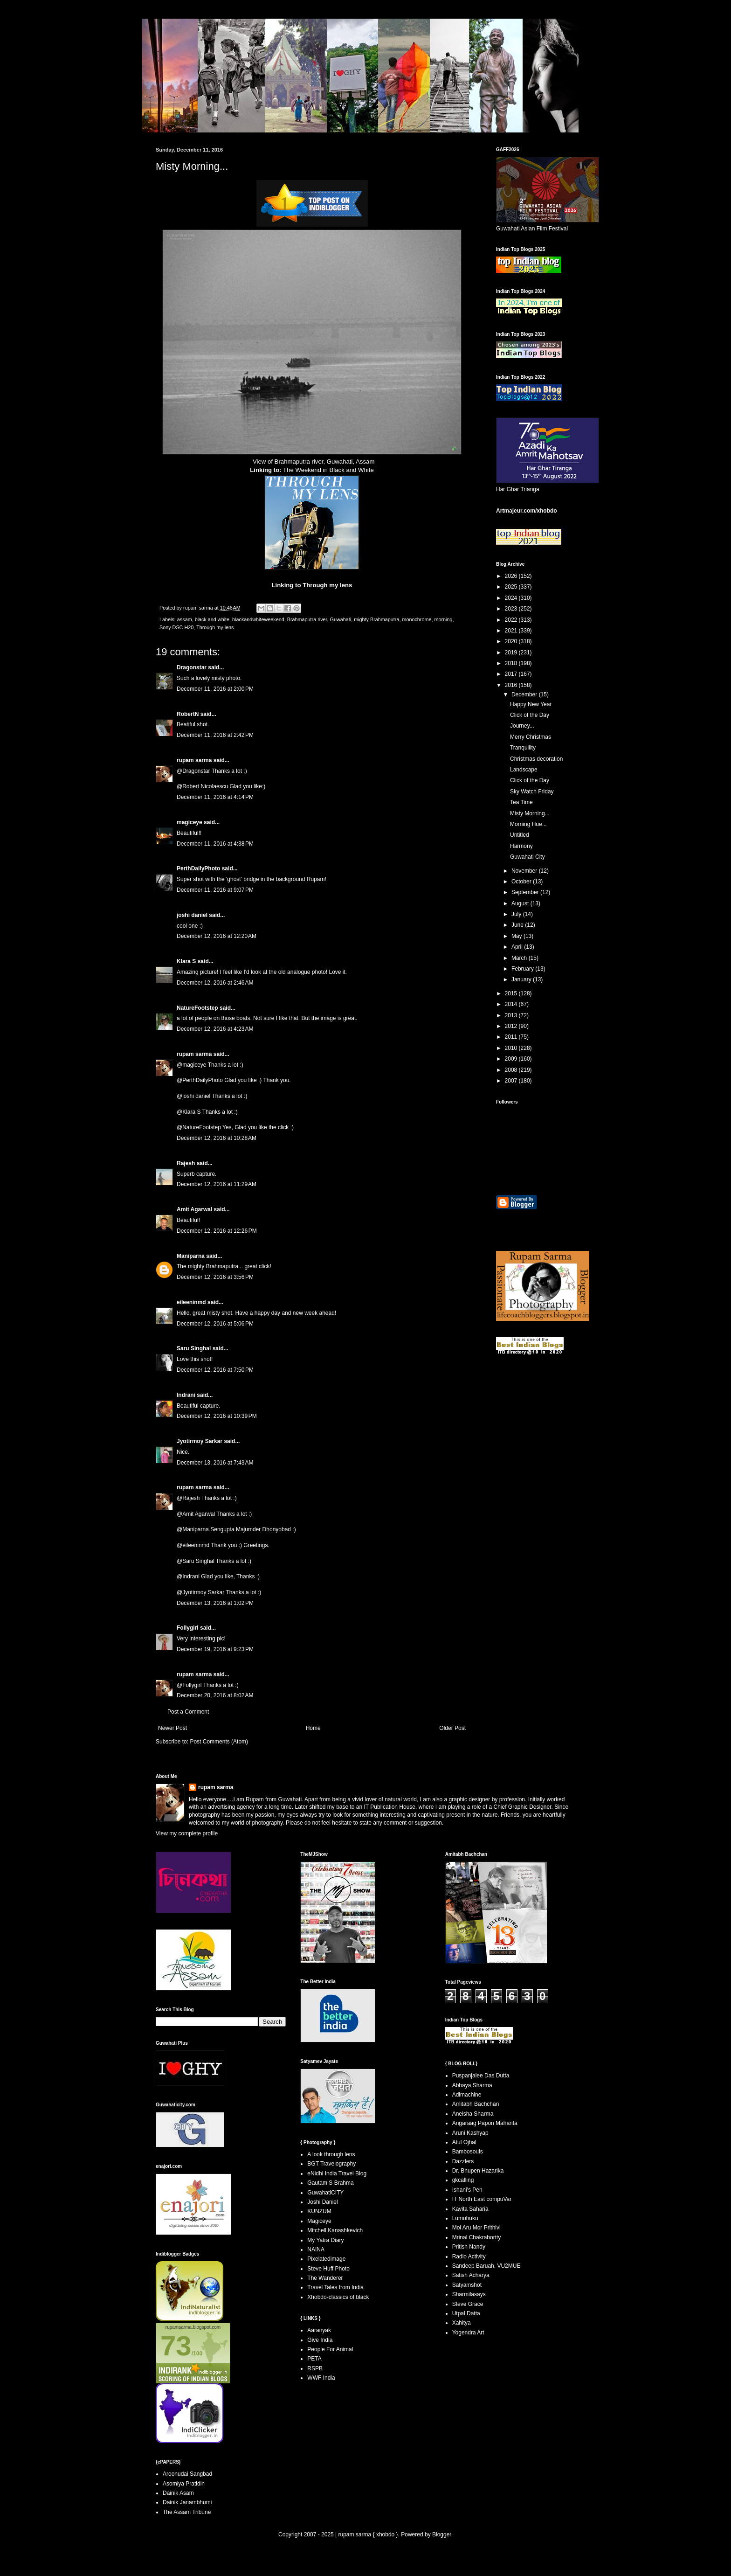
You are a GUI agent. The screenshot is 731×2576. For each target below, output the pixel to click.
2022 (512, 620)
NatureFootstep (197, 1008)
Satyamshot (467, 2285)
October (522, 881)
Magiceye (319, 2221)
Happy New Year (531, 704)
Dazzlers (463, 2161)
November (525, 871)
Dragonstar (192, 667)
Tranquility (523, 747)
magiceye (189, 822)
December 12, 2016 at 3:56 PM (215, 1277)
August (521, 903)
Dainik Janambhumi (187, 2502)
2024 (512, 598)
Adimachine (467, 2094)
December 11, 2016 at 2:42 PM (215, 735)
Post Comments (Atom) (219, 1741)
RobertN (188, 714)
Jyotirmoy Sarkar (199, 1441)
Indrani (186, 1395)
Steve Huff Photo (328, 2268)
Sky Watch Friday (532, 791)
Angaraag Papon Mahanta (484, 2123)
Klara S (186, 961)
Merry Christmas (530, 737)
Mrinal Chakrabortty (476, 2237)
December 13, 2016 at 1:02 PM (215, 1603)
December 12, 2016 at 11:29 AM (216, 1184)
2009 (512, 1058)
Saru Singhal (194, 1348)
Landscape (524, 769)
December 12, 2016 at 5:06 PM (215, 1323)
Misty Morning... (530, 813)
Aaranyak (319, 2330)
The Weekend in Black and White (328, 469)
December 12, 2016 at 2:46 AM (215, 982)
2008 (512, 1070)
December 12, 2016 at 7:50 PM (215, 1370)
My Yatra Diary (325, 2240)
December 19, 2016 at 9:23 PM (215, 1649)
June (518, 925)
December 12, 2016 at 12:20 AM (216, 936)
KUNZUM (319, 2211)
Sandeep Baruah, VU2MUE (486, 2266)
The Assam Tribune (187, 2512)
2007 (512, 1080)
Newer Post (172, 1728)
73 (176, 2345)
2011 (512, 1037)
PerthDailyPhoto (198, 868)
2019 (512, 652)
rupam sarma (194, 760)
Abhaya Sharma (472, 2085)
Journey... (522, 725)
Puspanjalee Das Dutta (481, 2075)
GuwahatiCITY (325, 2192)
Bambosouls (467, 2151)
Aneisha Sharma (473, 2114)
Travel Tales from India (335, 2287)
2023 (512, 608)
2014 (512, 1004)
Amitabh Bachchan (475, 2104)
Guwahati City (527, 857)
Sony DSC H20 (176, 627)
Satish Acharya (471, 2275)
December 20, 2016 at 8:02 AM (215, 1695)
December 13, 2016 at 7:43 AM (215, 1462)
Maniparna (191, 1256)
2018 (512, 663)
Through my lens (327, 585)
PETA (314, 2358)
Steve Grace (467, 2304)
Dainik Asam (178, 2493)
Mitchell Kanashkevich (335, 2230)
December (525, 694)
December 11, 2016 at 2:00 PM (215, 689)
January (522, 979)
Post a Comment (188, 1711)
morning (443, 619)
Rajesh (186, 1163)
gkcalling (463, 2180)
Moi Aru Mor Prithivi (476, 2227)
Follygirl (188, 1628)
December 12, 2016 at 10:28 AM (216, 1138)
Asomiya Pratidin (184, 2483)
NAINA (315, 2249)
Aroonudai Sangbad (187, 2474)
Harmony (521, 846)
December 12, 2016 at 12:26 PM (217, 1231)
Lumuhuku (465, 2218)
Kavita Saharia (470, 2209)
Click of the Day (529, 715)
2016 (512, 685)
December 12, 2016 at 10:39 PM (217, 1416)
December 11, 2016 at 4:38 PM (215, 843)
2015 (512, 993)
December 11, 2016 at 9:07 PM (215, 890)
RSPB (315, 2368)
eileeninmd (191, 1302)
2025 (512, 586)
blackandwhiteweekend (258, 619)
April (517, 947)
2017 (512, 674)
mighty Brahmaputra (376, 619)
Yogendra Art (468, 2332)
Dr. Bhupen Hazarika (478, 2170)
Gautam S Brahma (330, 2183)
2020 (512, 641)
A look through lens (331, 2154)
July (517, 914)
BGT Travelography (331, 2163)
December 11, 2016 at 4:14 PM (215, 797)
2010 (512, 1048)
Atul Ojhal (464, 2142)
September (525, 892)
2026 (512, 576)
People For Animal (330, 2349)
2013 (512, 1015)
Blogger (441, 2534)
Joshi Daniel (322, 2202)
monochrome (416, 619)
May (517, 936)
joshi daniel (192, 915)
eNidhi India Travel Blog (336, 2173)
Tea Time (521, 802)
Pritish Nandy (468, 2246)
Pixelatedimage (326, 2259)
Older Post (452, 1728)
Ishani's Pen (467, 2190)
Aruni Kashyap (470, 2133)
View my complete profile (187, 1833)
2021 (512, 630)
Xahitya (461, 2322)
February (523, 968)
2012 (512, 1026)
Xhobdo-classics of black (338, 2297)
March (520, 958)
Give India (319, 2340)
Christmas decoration (536, 759)
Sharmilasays (469, 2294)
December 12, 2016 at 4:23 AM (215, 1029)
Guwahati (341, 619)
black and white (212, 619)
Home (313, 1728)
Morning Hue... (528, 824)
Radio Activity (469, 2256)
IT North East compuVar (482, 2199)
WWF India (321, 2378)
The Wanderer (325, 2278)
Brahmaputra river (307, 619)
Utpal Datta (466, 2313)
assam (184, 619)
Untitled (519, 835)
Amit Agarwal (194, 1209)
